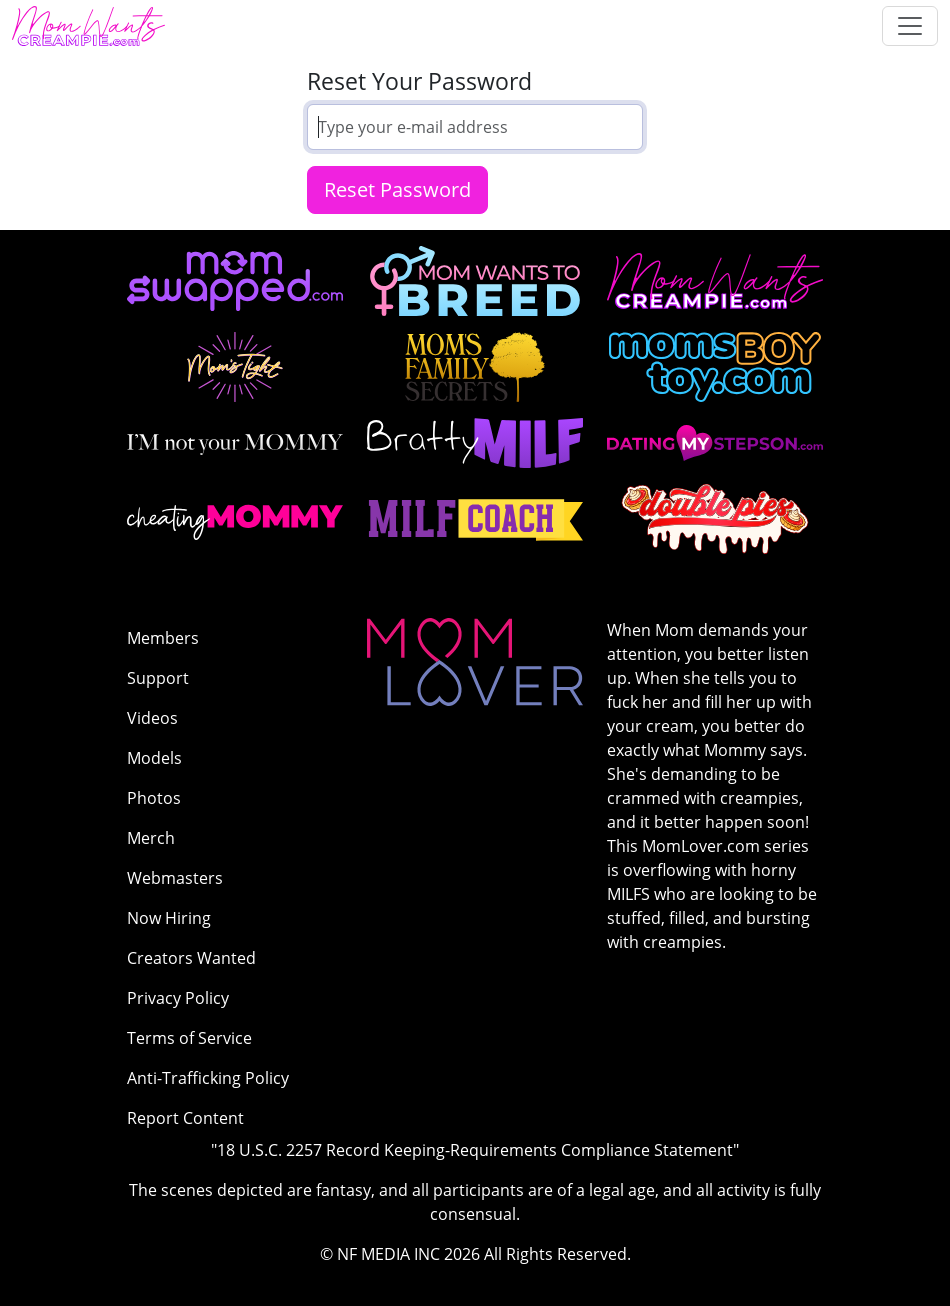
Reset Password (397, 189)
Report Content (185, 1118)
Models (154, 758)
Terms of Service (189, 1038)
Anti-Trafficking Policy (208, 1078)
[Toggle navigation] (910, 26)
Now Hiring (169, 918)
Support (158, 678)
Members (163, 638)
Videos (152, 718)
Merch (151, 838)
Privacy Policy (178, 998)
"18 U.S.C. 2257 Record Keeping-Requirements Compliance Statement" (475, 1150)
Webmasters (175, 878)
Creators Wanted (191, 958)
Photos (154, 798)
